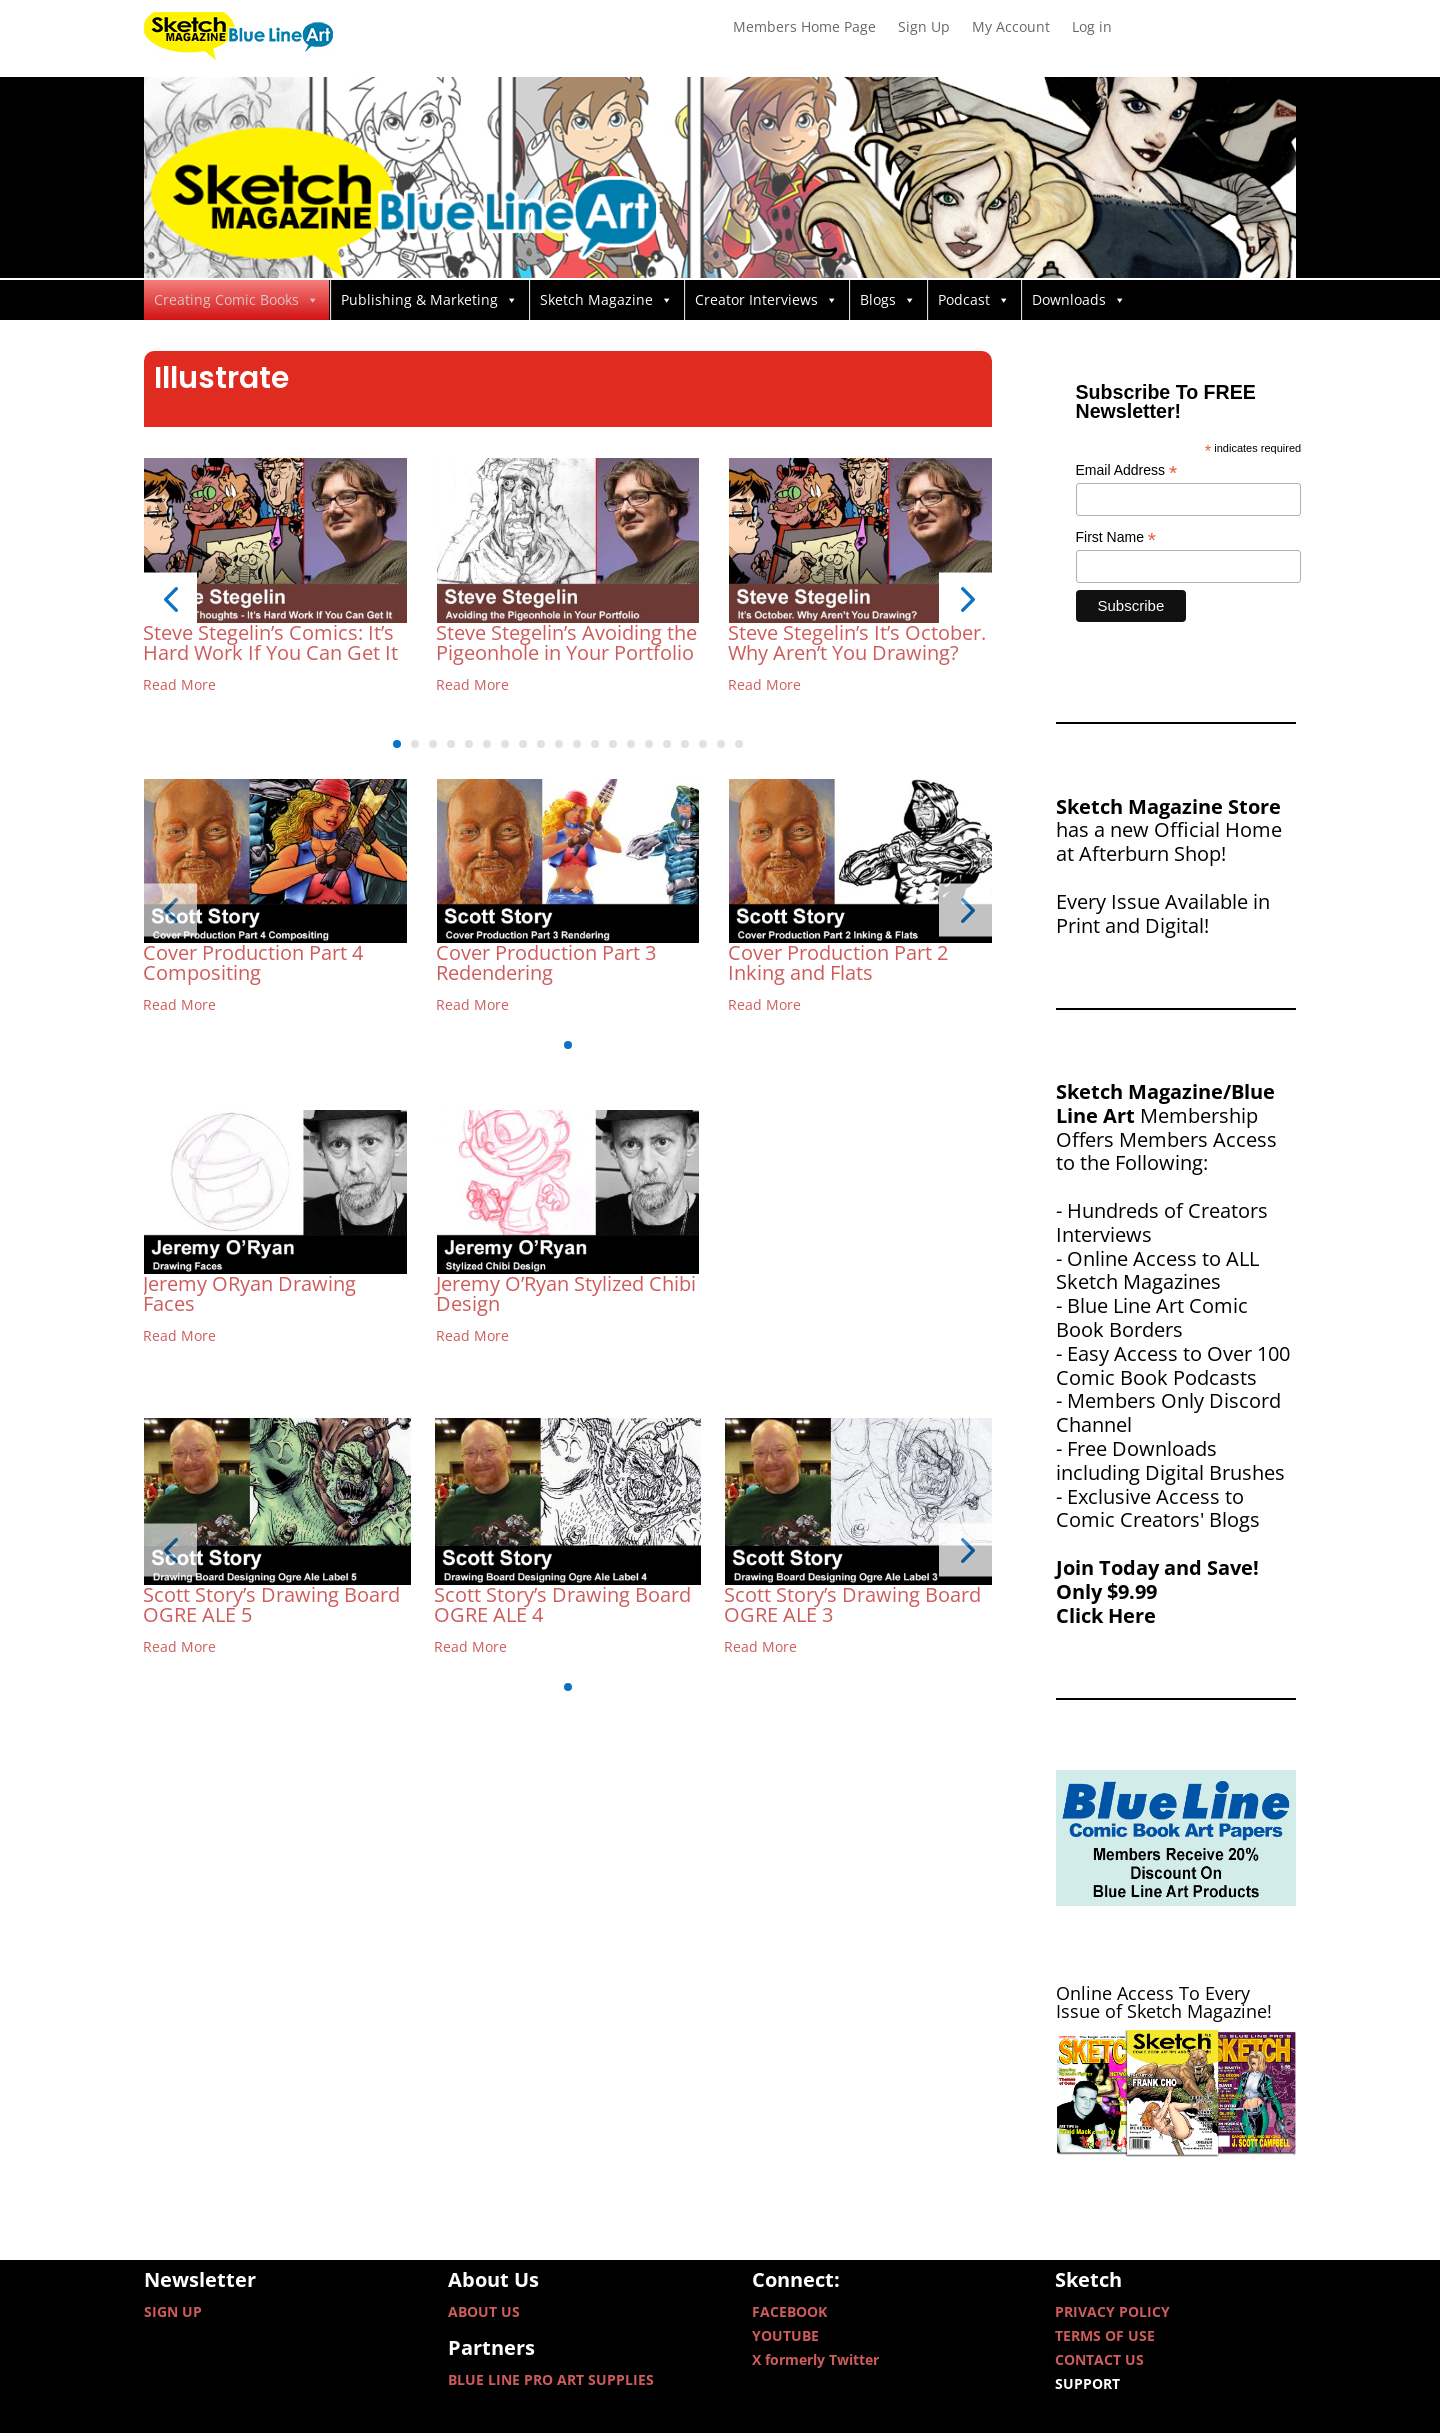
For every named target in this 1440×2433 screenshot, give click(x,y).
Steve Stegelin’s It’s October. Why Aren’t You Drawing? (857, 642)
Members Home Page (804, 28)
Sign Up (924, 28)
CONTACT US (1099, 2359)
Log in (1092, 28)
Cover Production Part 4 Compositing (253, 962)
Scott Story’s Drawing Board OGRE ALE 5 (271, 1604)
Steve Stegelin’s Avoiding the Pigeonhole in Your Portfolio (566, 642)
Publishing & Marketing (429, 300)
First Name (1116, 537)
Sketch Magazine (606, 300)
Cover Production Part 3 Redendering (546, 962)
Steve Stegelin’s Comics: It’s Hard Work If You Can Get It (270, 642)
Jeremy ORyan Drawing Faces (249, 1293)
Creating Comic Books (236, 300)
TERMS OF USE (1105, 2335)
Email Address (1127, 470)
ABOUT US (484, 2311)
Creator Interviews (766, 300)
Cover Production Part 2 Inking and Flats (838, 962)
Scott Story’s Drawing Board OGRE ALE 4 (562, 1604)
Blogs (888, 300)
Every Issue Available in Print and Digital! (1163, 913)
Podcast (974, 300)
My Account (1011, 28)
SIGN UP (173, 2311)
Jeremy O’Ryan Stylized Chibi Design (566, 1293)
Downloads (1079, 300)
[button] (170, 599)
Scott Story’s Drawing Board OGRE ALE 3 (852, 1604)
